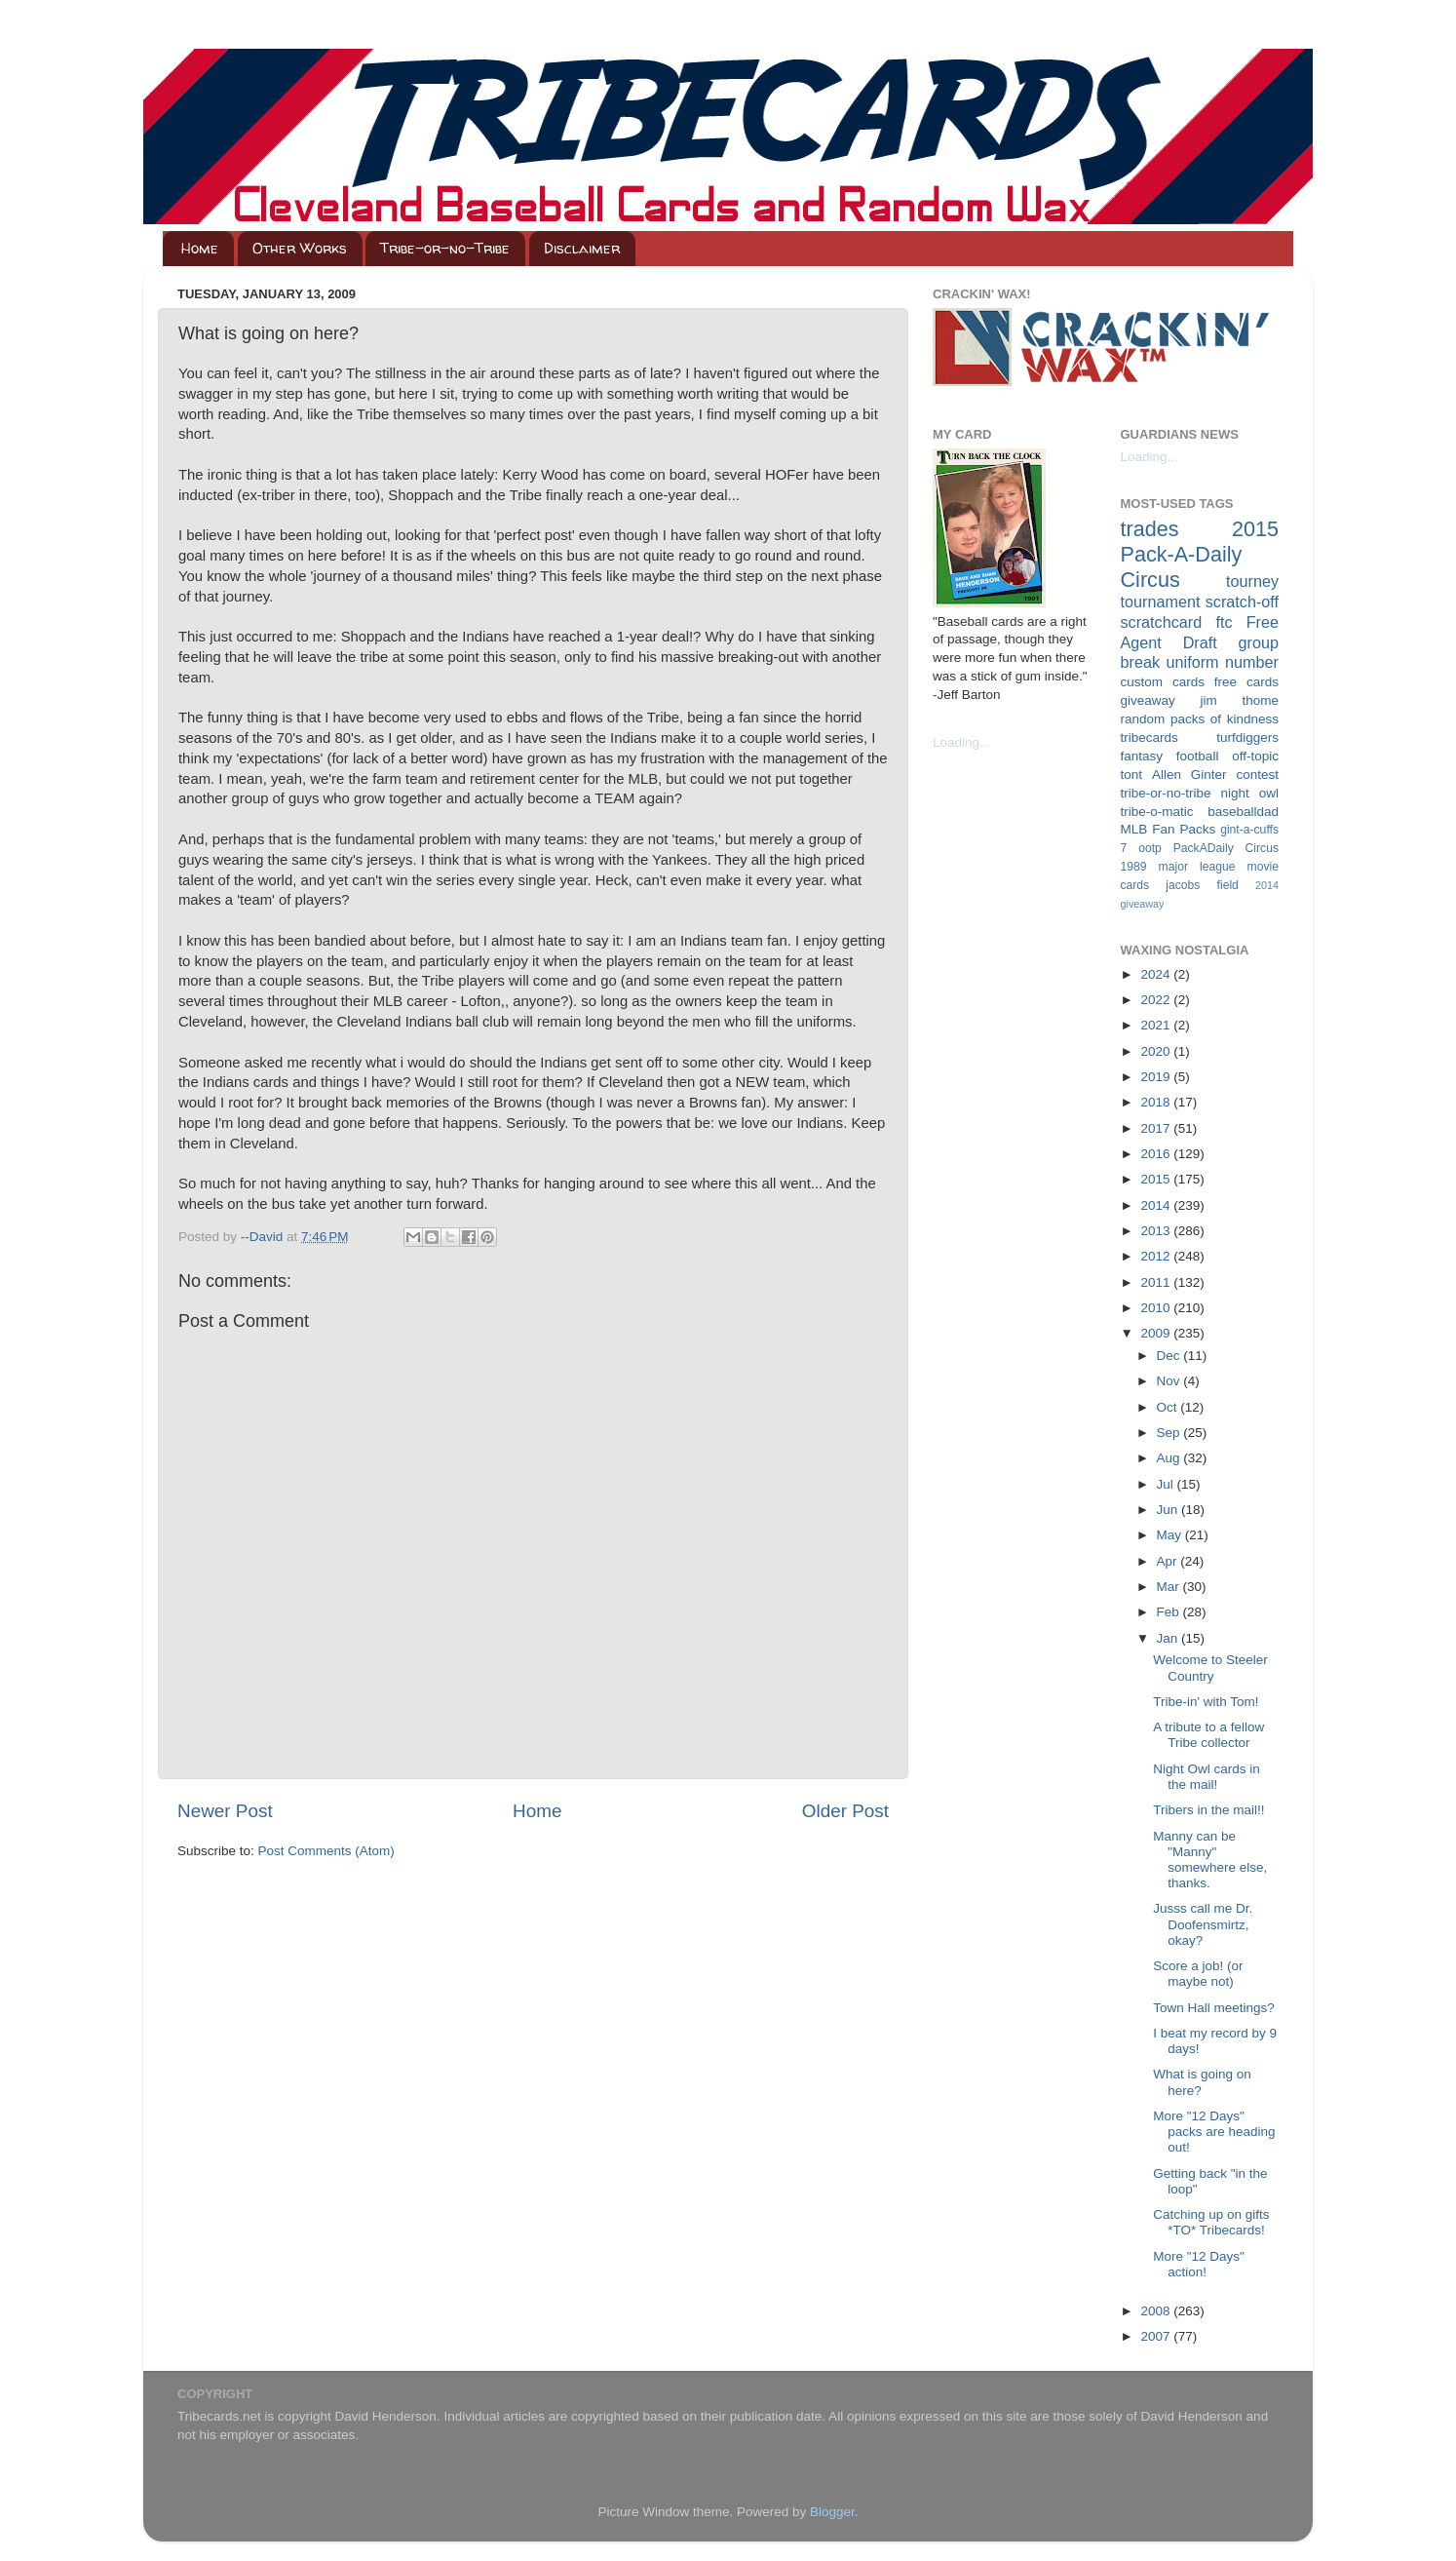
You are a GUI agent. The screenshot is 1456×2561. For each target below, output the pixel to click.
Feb (1170, 1612)
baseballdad (1243, 811)
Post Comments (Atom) (326, 1850)
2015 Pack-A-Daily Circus (1200, 554)
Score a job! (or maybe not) (1198, 1974)
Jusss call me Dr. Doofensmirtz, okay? (1202, 1924)
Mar (1170, 1586)
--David (264, 1236)
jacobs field (1202, 885)
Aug (1170, 1458)
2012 (1156, 1256)
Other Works (299, 248)
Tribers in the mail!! (1208, 1810)
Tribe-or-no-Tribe (445, 248)
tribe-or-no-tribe (1166, 793)
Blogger (832, 2511)
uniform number (1223, 662)
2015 (1156, 1179)
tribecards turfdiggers (1200, 737)
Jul (1167, 1484)
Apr (1169, 1561)
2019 (1156, 1076)
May (1171, 1535)
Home (199, 248)
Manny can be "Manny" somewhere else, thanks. (1210, 1860)
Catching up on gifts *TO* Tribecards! (1211, 2222)
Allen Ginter (1189, 774)
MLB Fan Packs (1168, 829)
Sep (1170, 1432)
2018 (1156, 1102)
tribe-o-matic (1157, 811)
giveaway (1148, 700)
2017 (1156, 1128)
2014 (1156, 1205)
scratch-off (1242, 601)
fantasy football (1170, 756)
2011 (1156, 1282)
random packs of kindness (1200, 719)
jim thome (1240, 700)
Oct (1169, 1407)
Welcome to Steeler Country (1210, 1667)
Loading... (961, 742)
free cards (1246, 682)
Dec (1170, 1355)
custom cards (1163, 682)
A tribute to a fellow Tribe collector (1208, 1735)
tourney (1252, 581)
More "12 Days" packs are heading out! (1214, 2131)
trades (1150, 529)
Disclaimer (582, 248)
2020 (1156, 1051)
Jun (1169, 1509)
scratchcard (1162, 622)
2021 (1156, 1025)
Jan (1169, 1638)
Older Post (845, 1811)
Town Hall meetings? (1214, 2007)
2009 (1156, 1333)
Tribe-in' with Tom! (1205, 1701)
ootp (1150, 848)
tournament (1161, 601)
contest (1257, 774)
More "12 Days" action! (1199, 2264)
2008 (1156, 2311)
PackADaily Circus (1226, 848)
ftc (1223, 622)
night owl (1250, 793)
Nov (1170, 1381)
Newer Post (225, 1811)
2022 (1156, 999)
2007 (1156, 2336)
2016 (1156, 1153)
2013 (1156, 1230)
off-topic (1255, 756)
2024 (1156, 974)
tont (1132, 774)
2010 (1156, 1307)
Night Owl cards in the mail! (1206, 1777)
